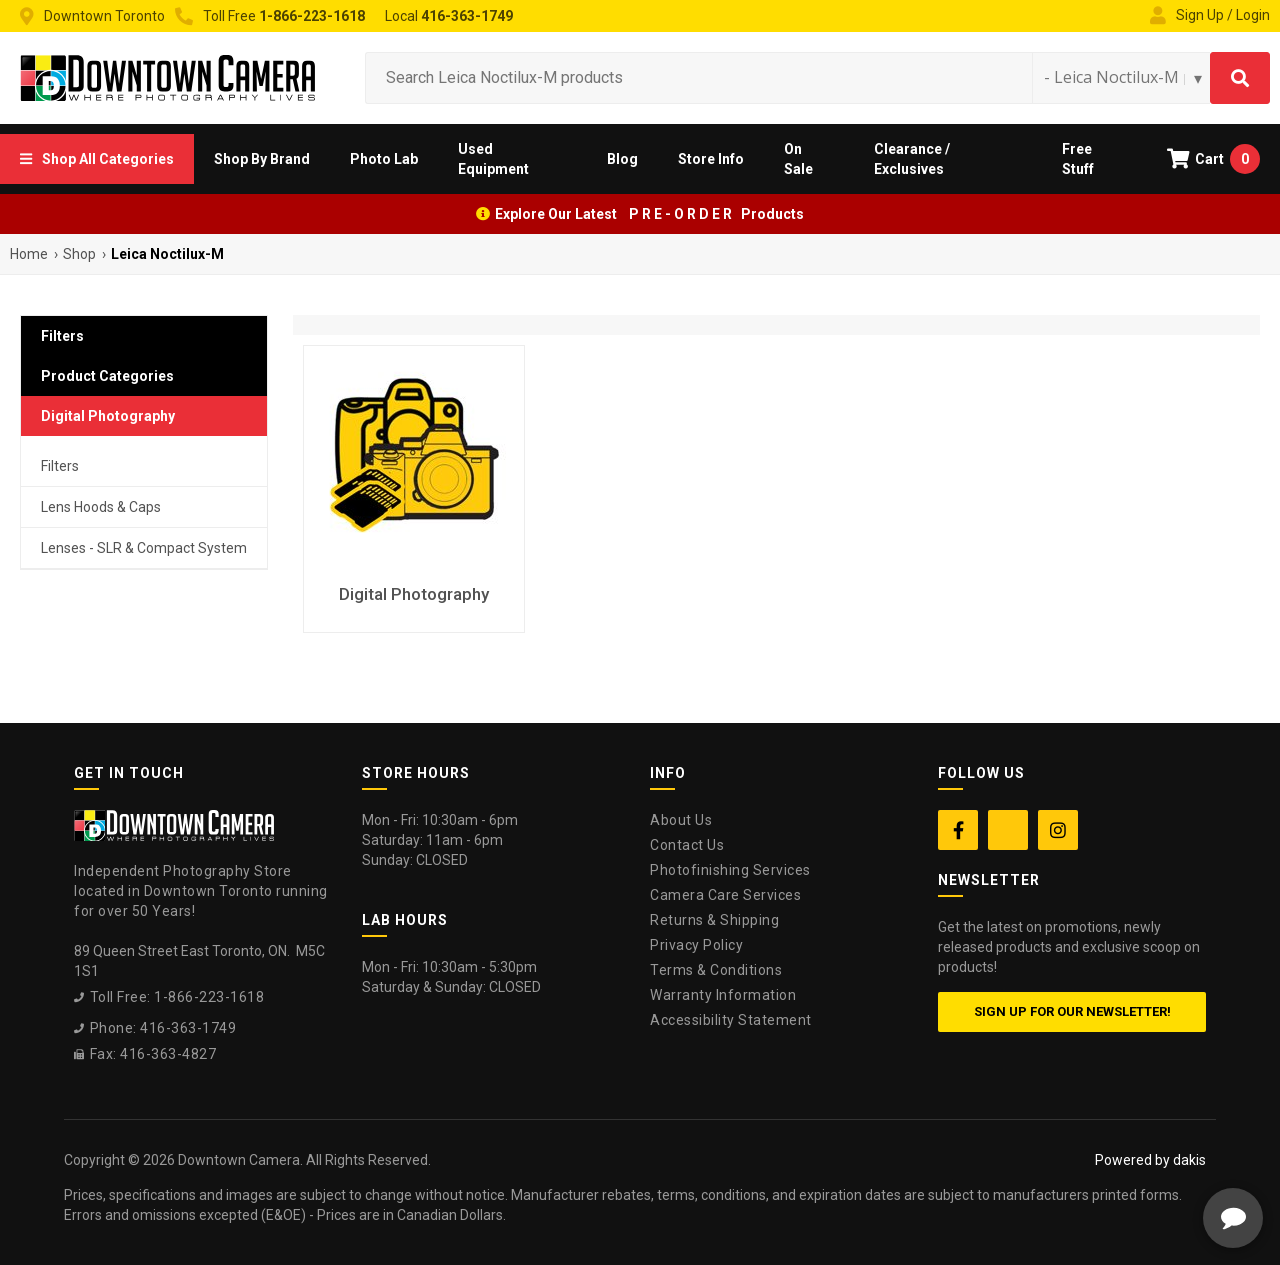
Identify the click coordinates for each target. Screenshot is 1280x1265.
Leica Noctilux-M (167, 254)
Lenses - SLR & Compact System (144, 548)
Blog (622, 159)
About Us (681, 820)
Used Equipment (493, 159)
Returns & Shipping (714, 920)
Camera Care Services (725, 895)
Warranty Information (723, 995)
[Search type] (1124, 77)
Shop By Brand (262, 159)
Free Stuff (1078, 159)
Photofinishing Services (730, 870)
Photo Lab (384, 159)
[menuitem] (97, 159)
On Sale (798, 159)
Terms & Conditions (716, 970)
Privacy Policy (696, 945)
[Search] (1240, 78)
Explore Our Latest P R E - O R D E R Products (649, 214)
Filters (60, 466)
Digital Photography (108, 416)
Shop (79, 254)
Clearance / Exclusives (912, 159)
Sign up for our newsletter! (1072, 1011)
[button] (97, 159)
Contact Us (687, 845)
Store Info (711, 159)
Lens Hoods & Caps (101, 507)
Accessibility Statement (731, 1020)
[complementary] (1135, 1155)
